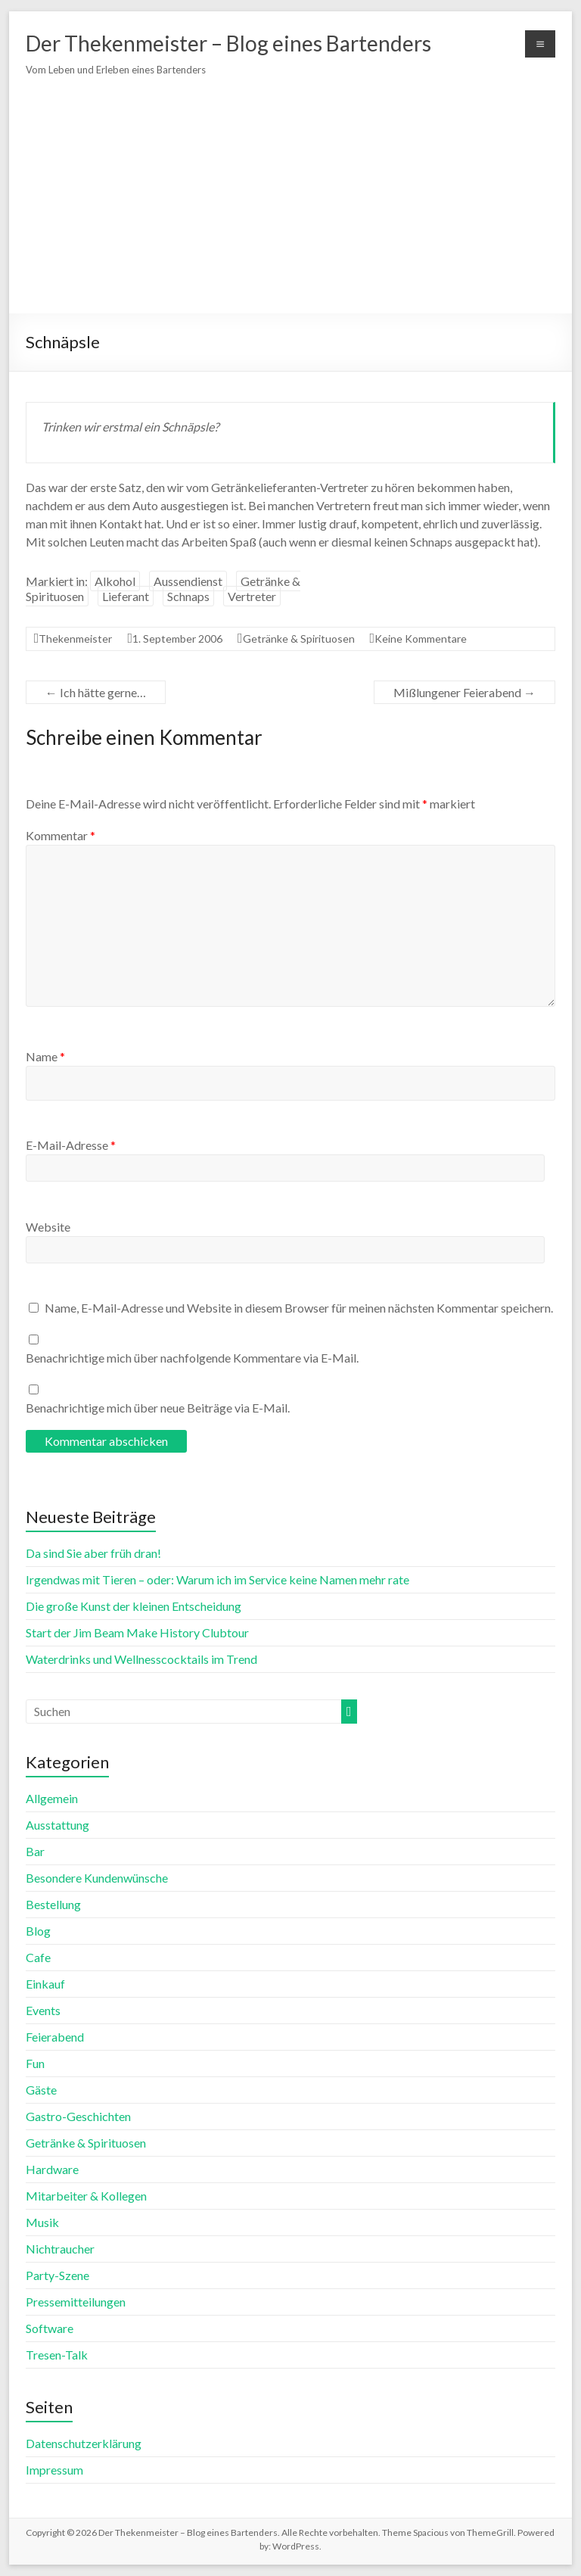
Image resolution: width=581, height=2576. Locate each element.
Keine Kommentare (420, 638)
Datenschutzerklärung (83, 2443)
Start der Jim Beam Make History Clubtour (137, 1632)
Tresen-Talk (57, 2354)
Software (49, 2328)
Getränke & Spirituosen (299, 638)
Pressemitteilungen (76, 2301)
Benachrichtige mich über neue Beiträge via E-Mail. (158, 1407)
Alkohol (115, 581)
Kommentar (60, 835)
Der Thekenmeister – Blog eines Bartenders (228, 43)
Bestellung (53, 1904)
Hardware (52, 2169)
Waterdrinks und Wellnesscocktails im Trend (141, 1659)
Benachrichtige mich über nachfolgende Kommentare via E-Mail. (192, 1357)
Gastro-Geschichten (78, 2116)
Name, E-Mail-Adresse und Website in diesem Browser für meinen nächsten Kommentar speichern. (299, 1307)
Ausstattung (57, 1825)
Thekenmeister (75, 638)
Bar (35, 1851)
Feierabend (55, 2036)
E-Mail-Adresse (71, 1145)
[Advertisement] (290, 196)
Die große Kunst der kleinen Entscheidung (133, 1606)
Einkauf (45, 1983)
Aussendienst (188, 581)
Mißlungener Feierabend (464, 692)
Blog (38, 1930)
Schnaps (188, 596)
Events (43, 2010)
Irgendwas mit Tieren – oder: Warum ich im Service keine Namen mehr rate (217, 1579)
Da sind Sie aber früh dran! (93, 1553)
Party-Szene (57, 2275)
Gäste (41, 2089)
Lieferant (125, 596)
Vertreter (252, 596)
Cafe (38, 1957)
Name (45, 1056)
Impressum (54, 2469)
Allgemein (52, 1798)
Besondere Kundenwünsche (97, 1877)
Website (48, 1226)
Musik (42, 2222)
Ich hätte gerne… (95, 692)
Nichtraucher (60, 2248)
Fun (35, 2063)
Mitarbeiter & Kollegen (86, 2195)
